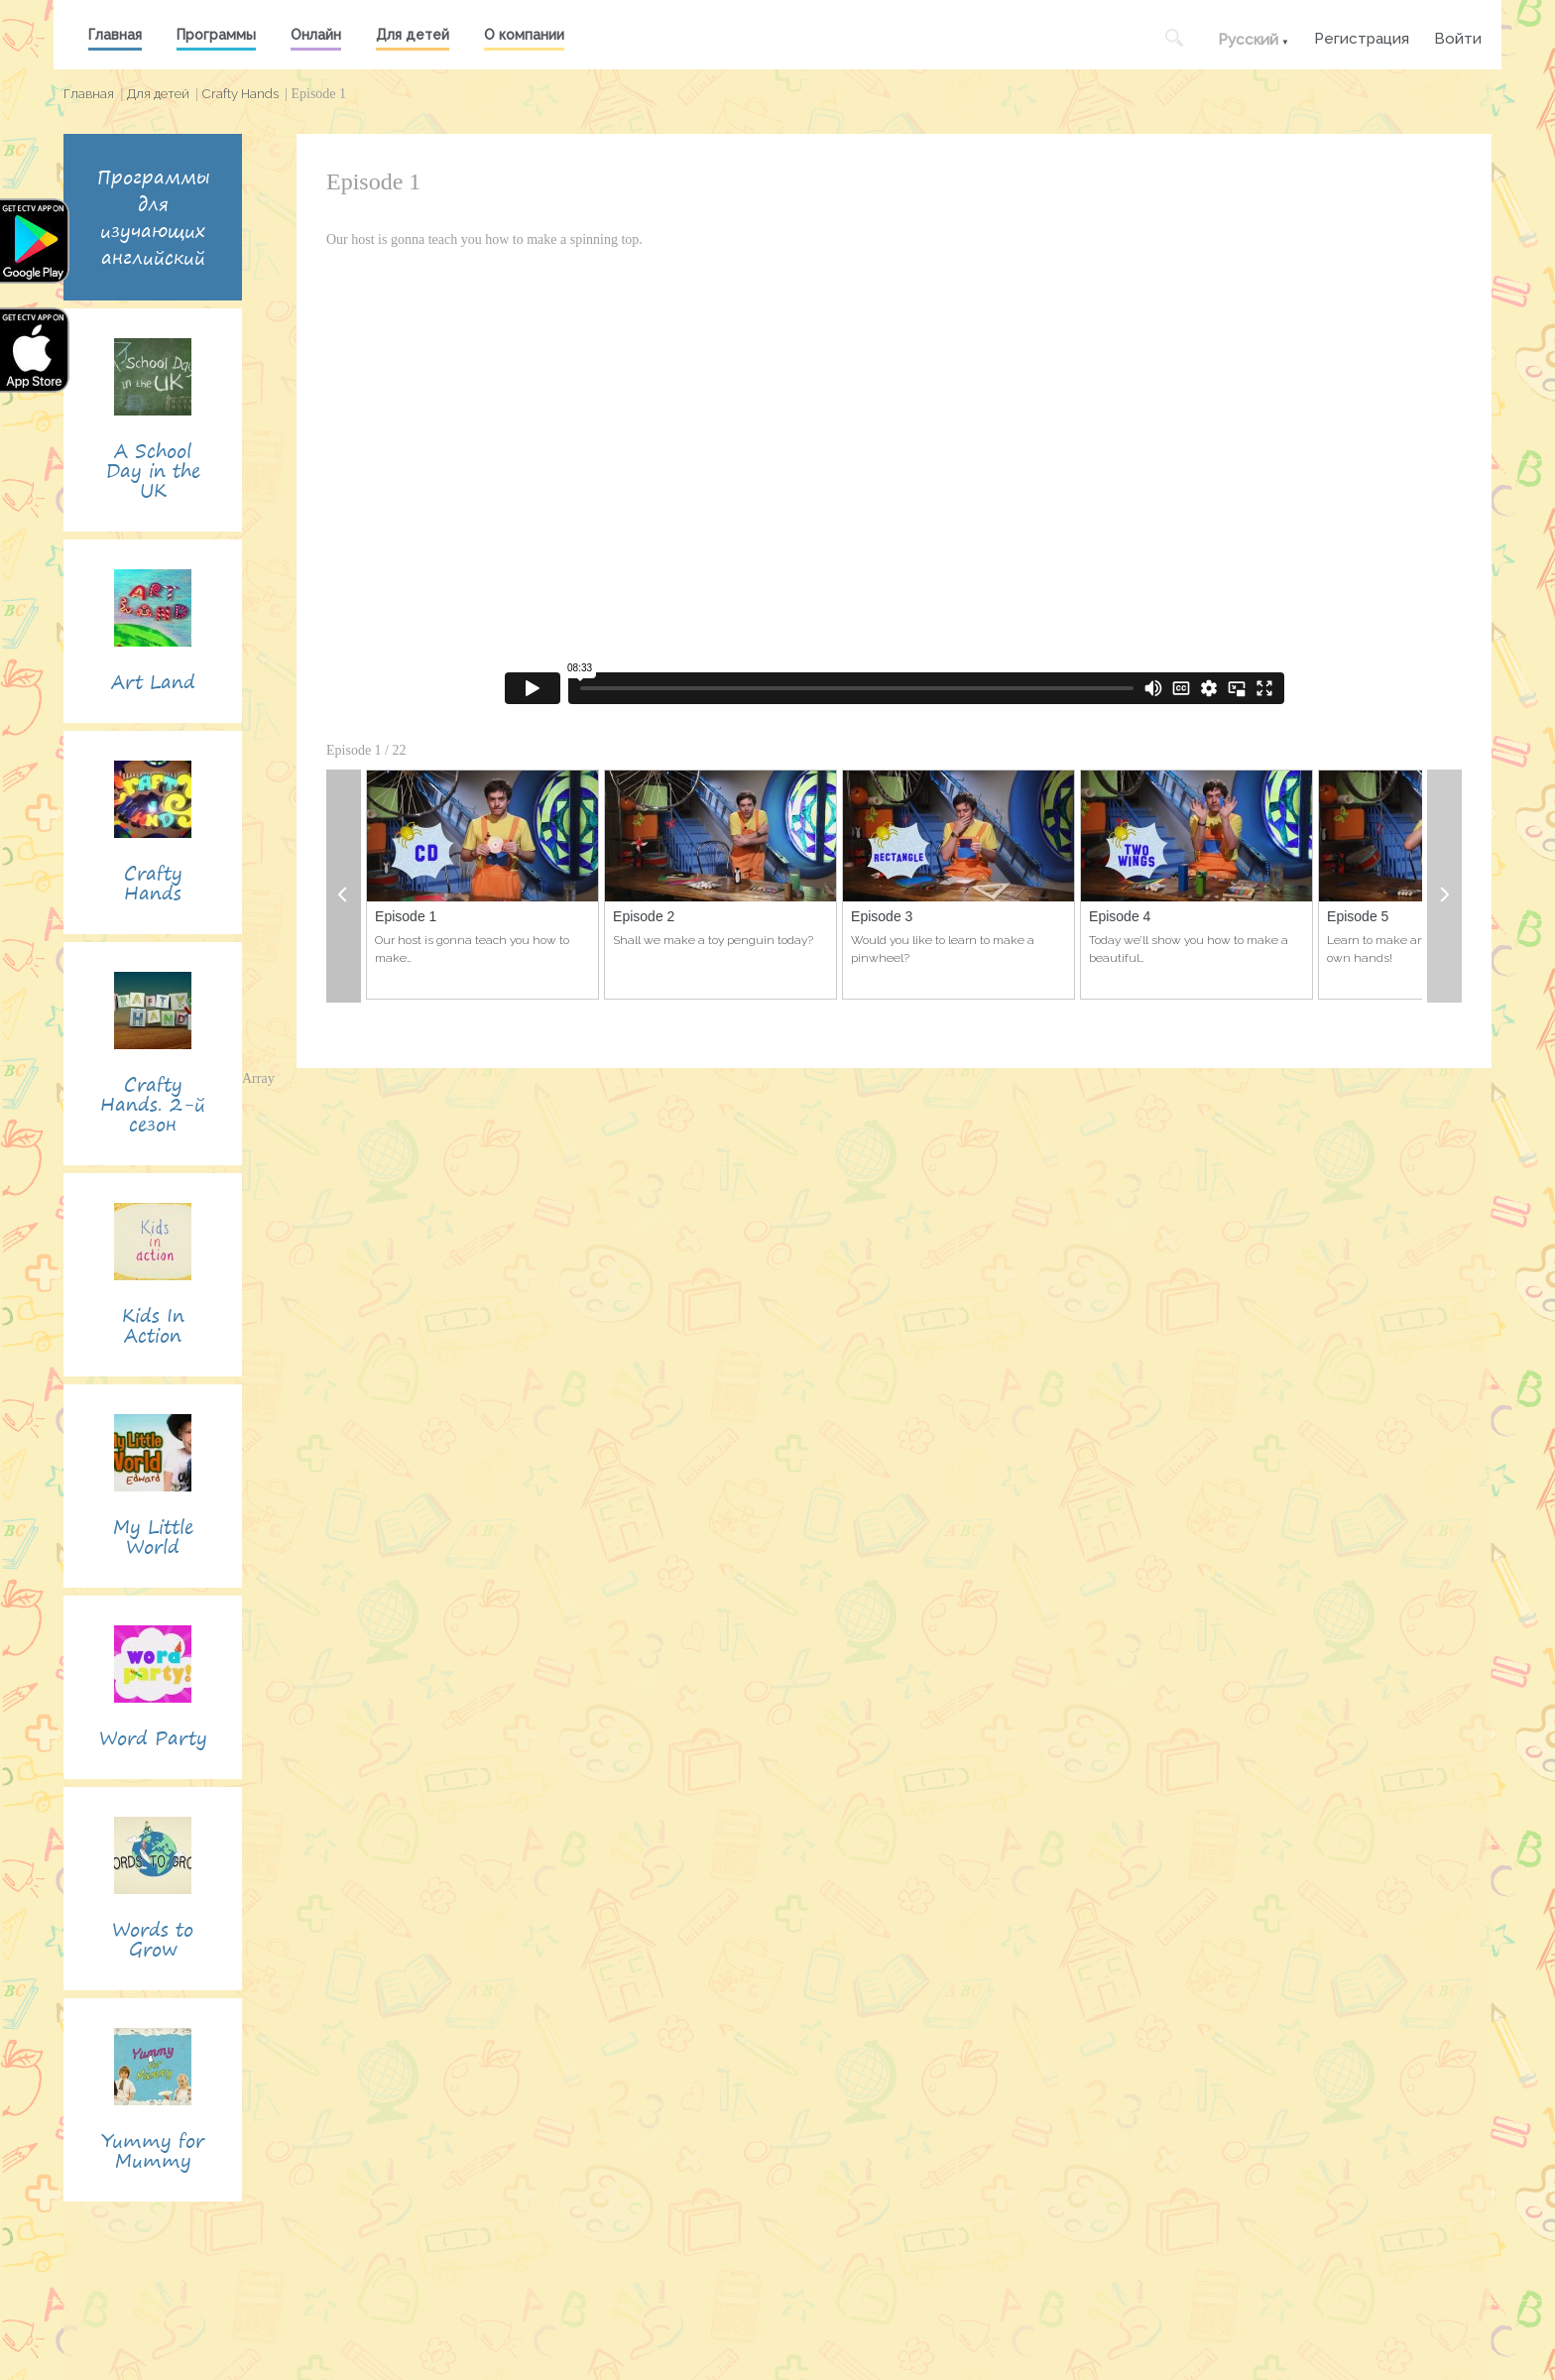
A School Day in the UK (153, 470)
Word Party (153, 1738)
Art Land (153, 681)
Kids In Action (153, 1325)
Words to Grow (152, 1939)
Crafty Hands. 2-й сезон (152, 1104)
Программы (216, 35)
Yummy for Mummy (152, 2150)
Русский (1248, 40)
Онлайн (316, 35)
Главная (115, 35)
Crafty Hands (240, 93)
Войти (1458, 36)
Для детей (412, 35)
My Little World (153, 1536)
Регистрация (1361, 36)
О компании (524, 35)
